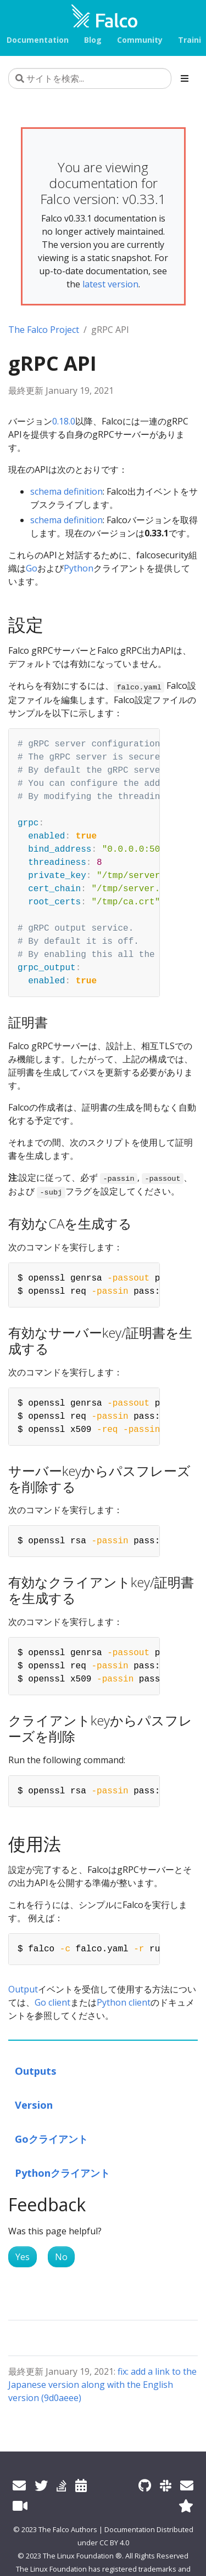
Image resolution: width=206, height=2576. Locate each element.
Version (34, 2104)
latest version (110, 284)
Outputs (36, 2070)
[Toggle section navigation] (184, 78)
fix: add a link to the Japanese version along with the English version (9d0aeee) (102, 2384)
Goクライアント (51, 2138)
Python (78, 568)
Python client (124, 2002)
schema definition (66, 491)
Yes (22, 2257)
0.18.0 (63, 421)
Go (31, 568)
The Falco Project (43, 330)
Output (23, 1989)
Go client (52, 2002)
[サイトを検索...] (89, 78)
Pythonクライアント (62, 2172)
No (61, 2257)
